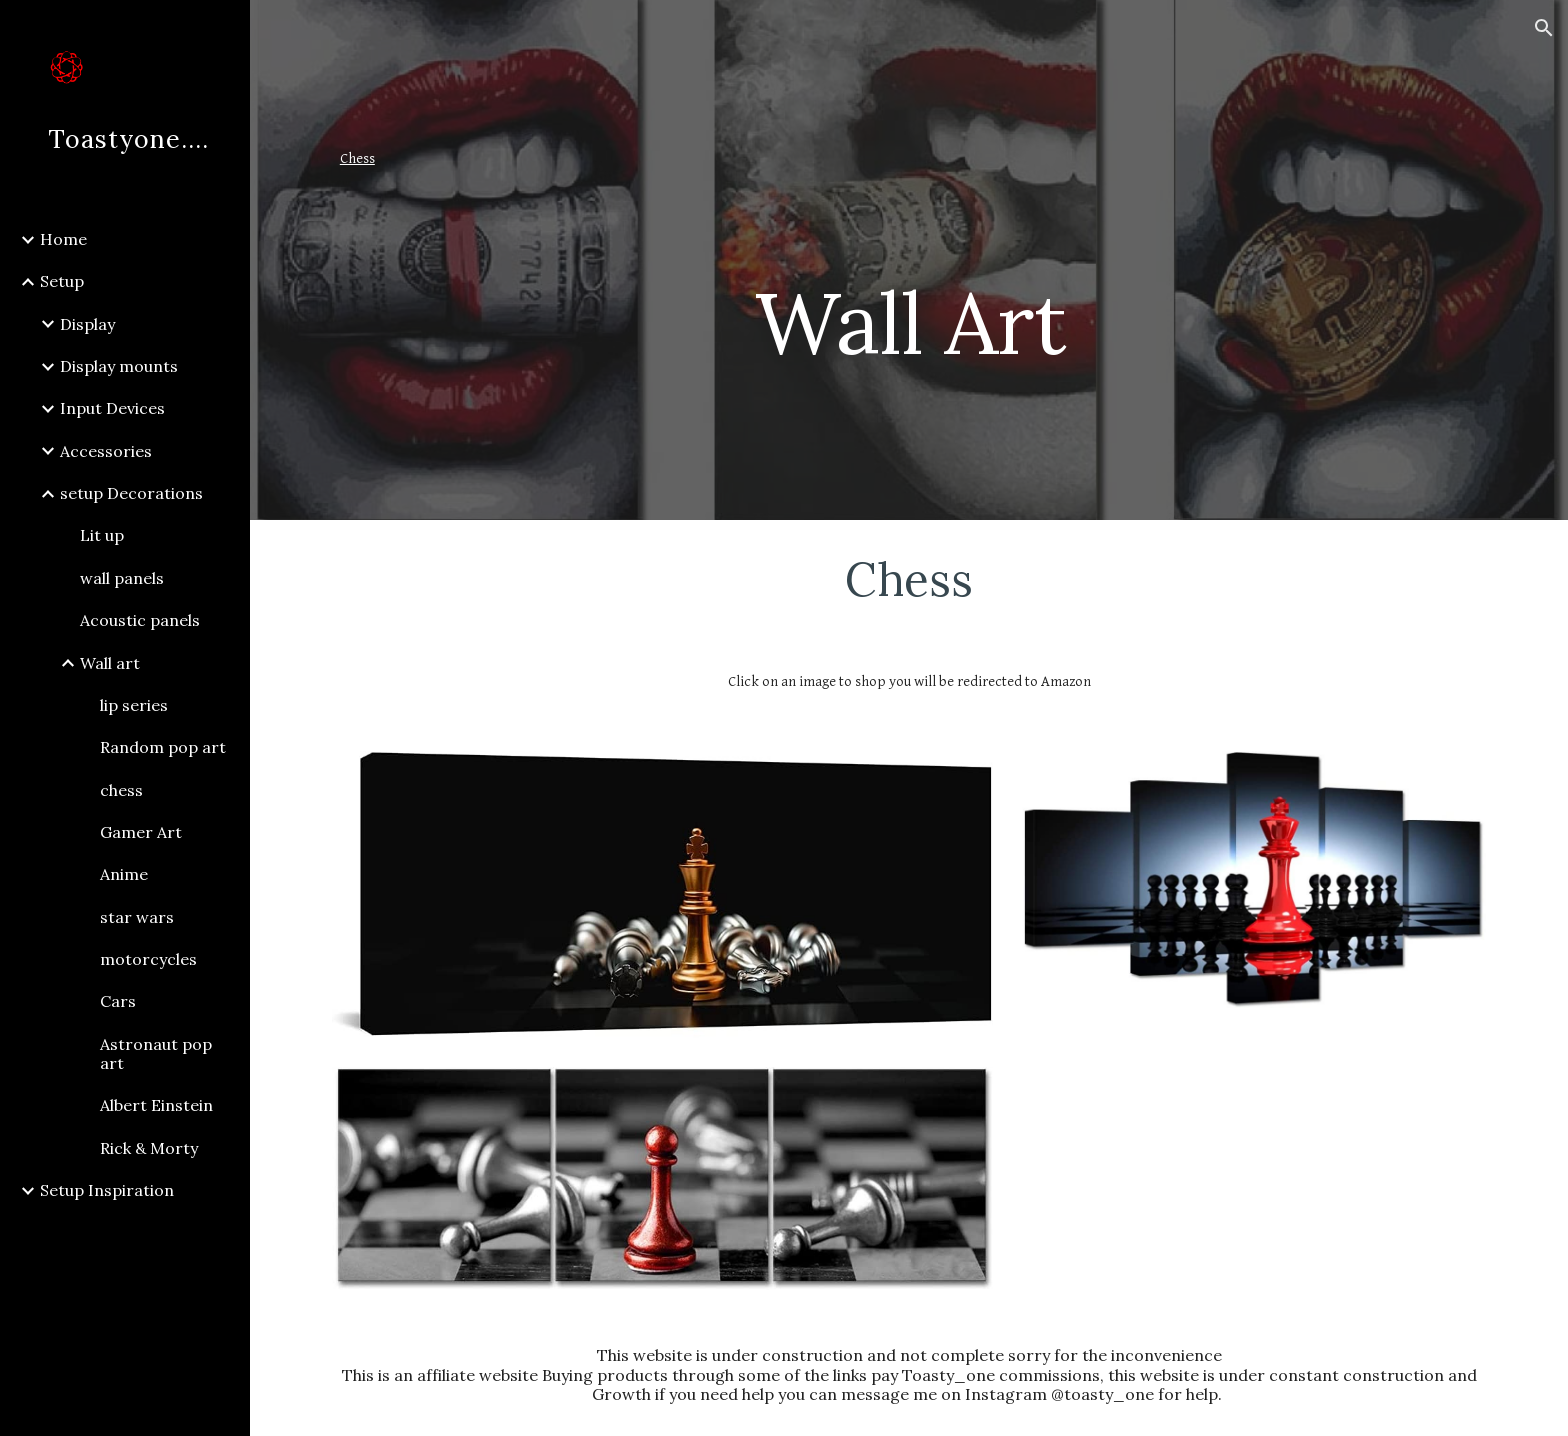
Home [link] (63, 239)
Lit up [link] (102, 535)
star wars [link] (137, 917)
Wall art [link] (110, 663)
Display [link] (87, 324)
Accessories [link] (106, 451)
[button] (1544, 28)
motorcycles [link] (148, 959)
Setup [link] (62, 281)
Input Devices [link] (112, 408)
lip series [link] (134, 705)
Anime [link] (124, 874)
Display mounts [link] (119, 366)
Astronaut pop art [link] (156, 1053)
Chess (357, 158)
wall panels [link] (122, 578)
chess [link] (121, 790)
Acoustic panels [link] (140, 620)
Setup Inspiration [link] (107, 1190)
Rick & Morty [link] (149, 1148)
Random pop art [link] (163, 747)
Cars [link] (118, 1001)
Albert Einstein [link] (156, 1105)
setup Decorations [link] (131, 493)
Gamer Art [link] (141, 832)
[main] (1106, 260)
